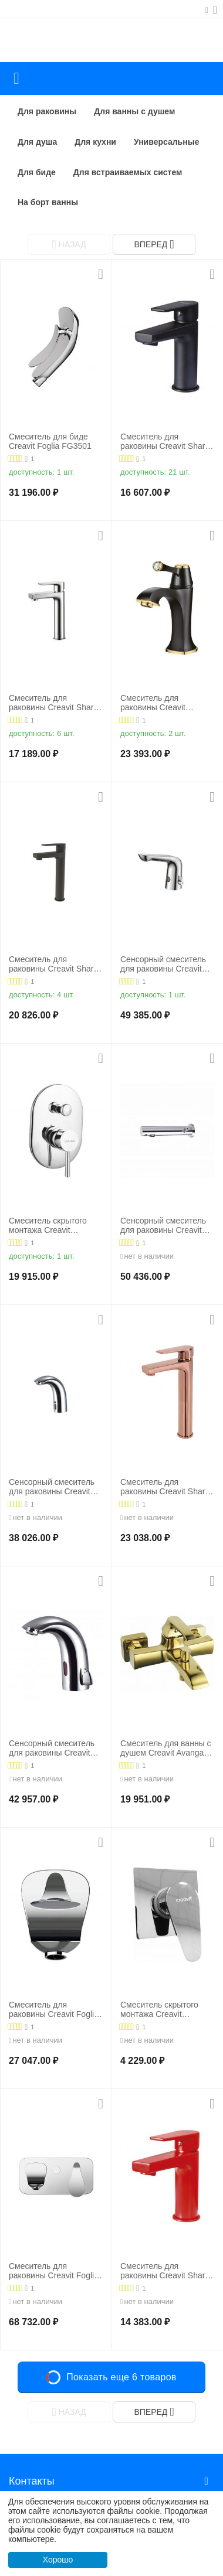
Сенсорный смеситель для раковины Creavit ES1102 (163, 1226)
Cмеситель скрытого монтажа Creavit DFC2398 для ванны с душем (51, 1226)
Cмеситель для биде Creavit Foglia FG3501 (50, 441)
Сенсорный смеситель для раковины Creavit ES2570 (163, 964)
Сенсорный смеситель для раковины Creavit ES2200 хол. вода (51, 1487)
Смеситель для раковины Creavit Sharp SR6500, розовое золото (166, 1487)
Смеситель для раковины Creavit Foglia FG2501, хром (54, 2271)
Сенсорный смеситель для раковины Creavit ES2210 (51, 1749)
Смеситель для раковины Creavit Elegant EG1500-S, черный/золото (155, 703)
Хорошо (58, 2559)
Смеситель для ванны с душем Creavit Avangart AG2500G (165, 1749)
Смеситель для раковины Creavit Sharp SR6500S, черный (53, 964)
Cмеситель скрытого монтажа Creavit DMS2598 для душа (159, 2010)
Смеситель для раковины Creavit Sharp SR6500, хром (53, 703)
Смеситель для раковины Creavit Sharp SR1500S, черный (165, 442)
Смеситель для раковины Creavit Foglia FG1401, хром (54, 2010)
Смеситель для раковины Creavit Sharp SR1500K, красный (165, 2271)
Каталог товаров (16, 78)
